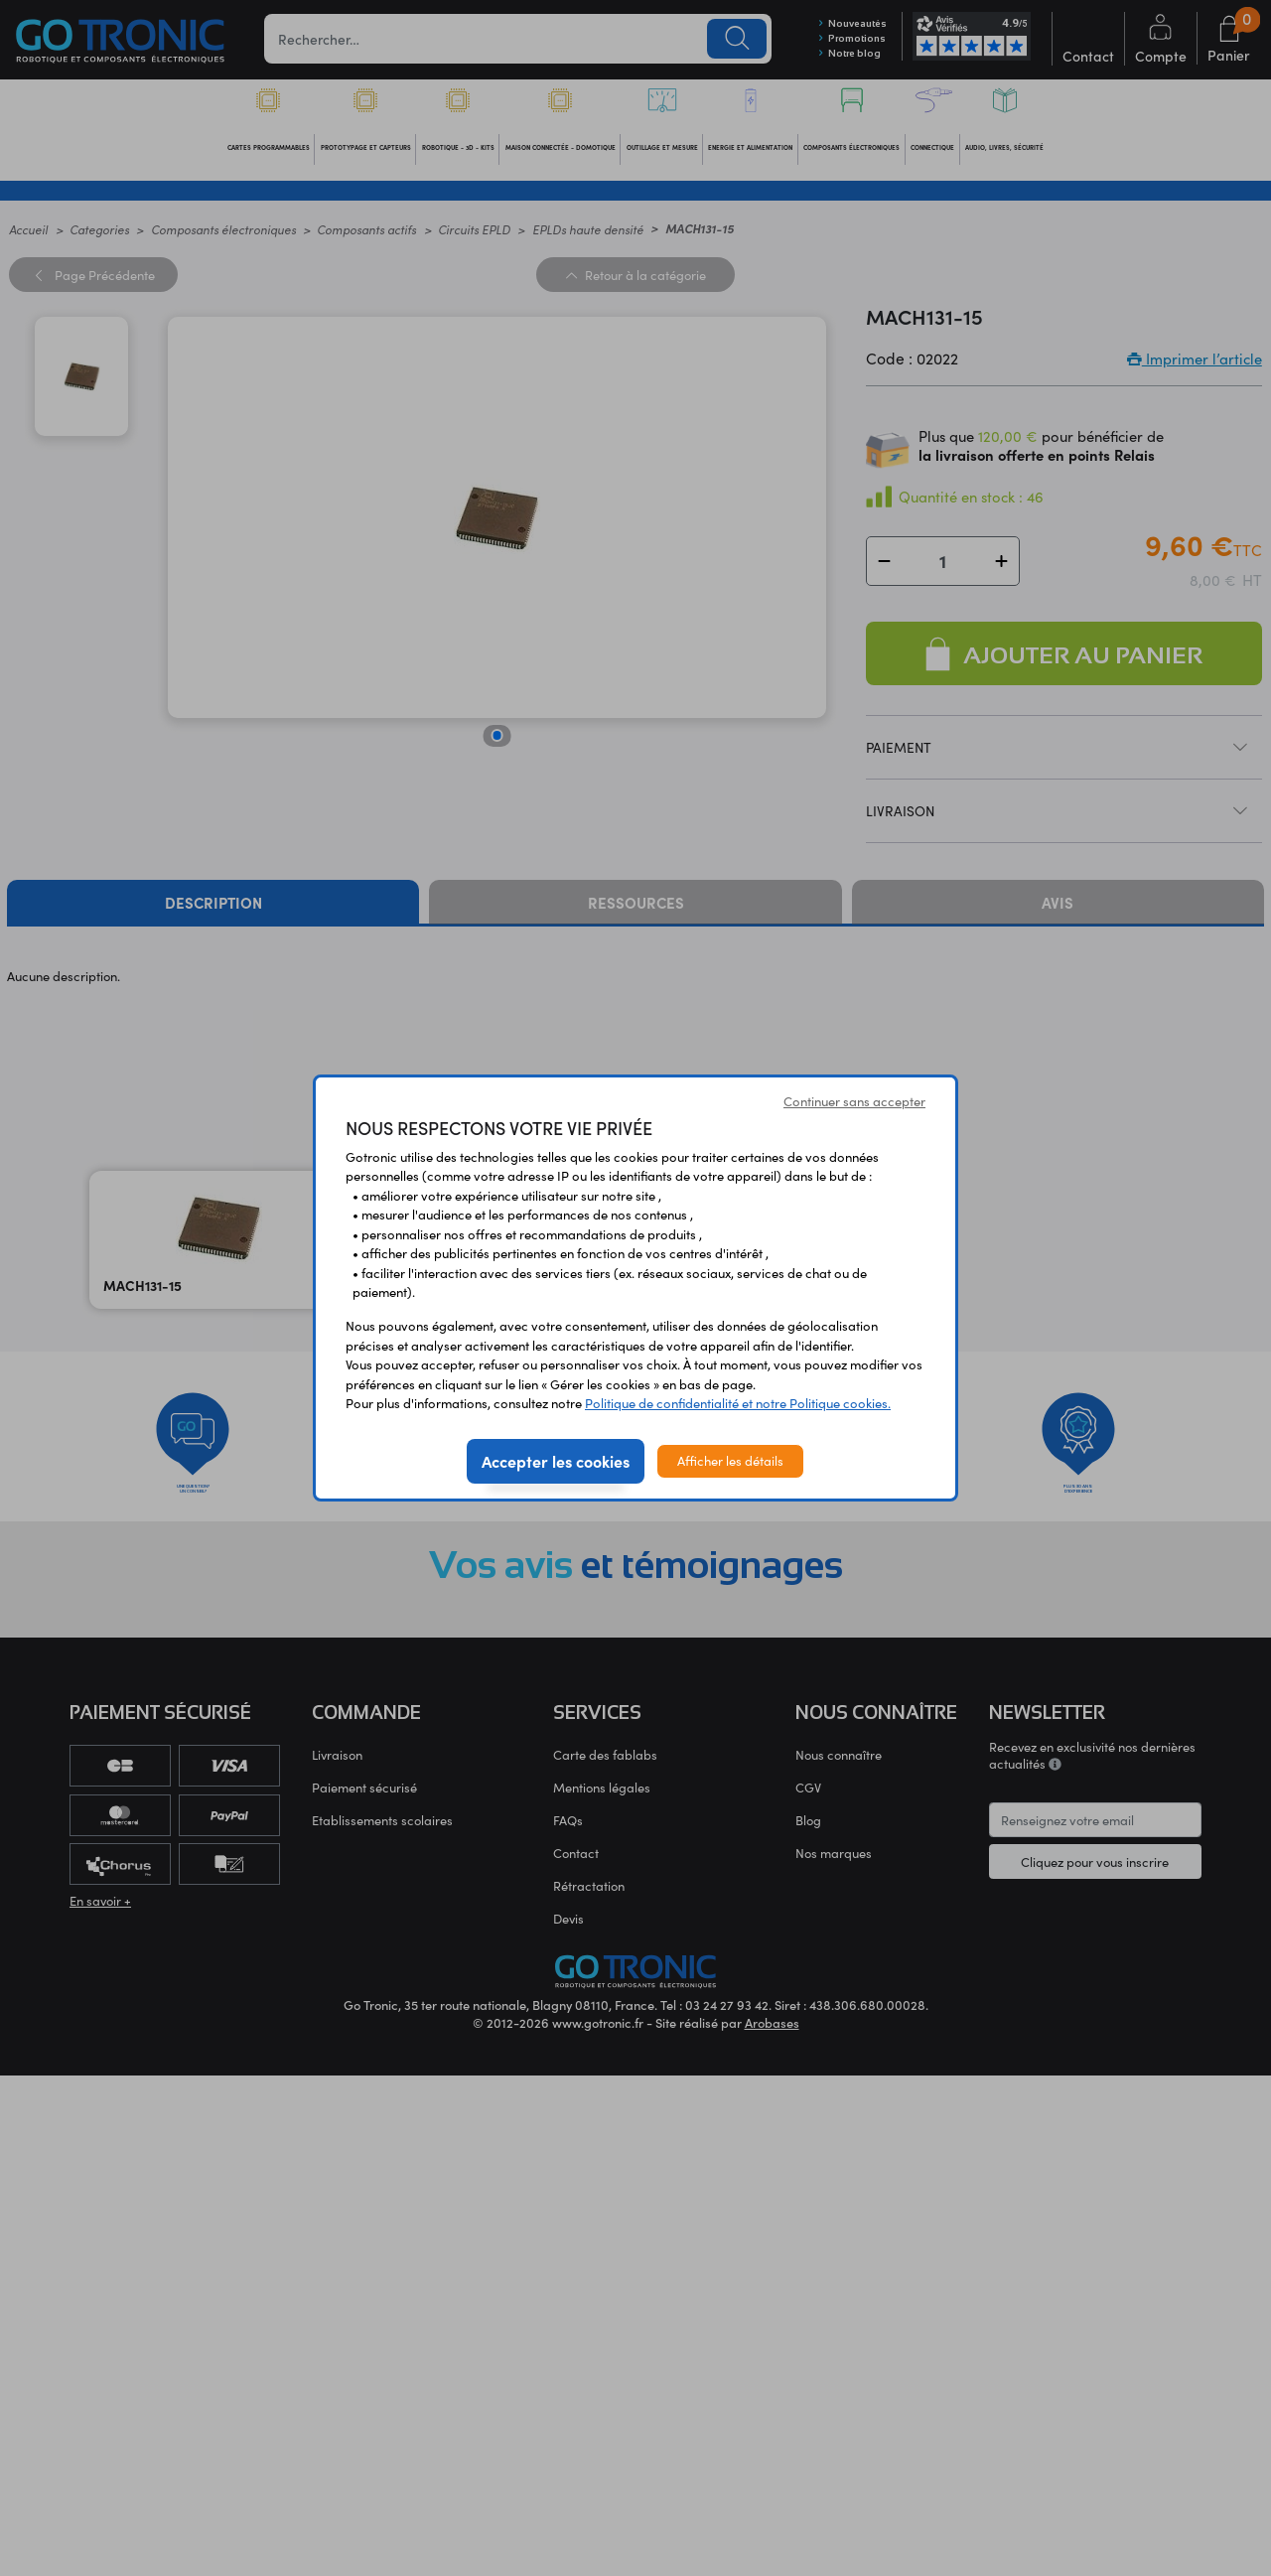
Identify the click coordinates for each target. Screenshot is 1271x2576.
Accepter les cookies (556, 1461)
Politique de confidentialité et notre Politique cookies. (738, 1403)
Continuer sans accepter (854, 1101)
